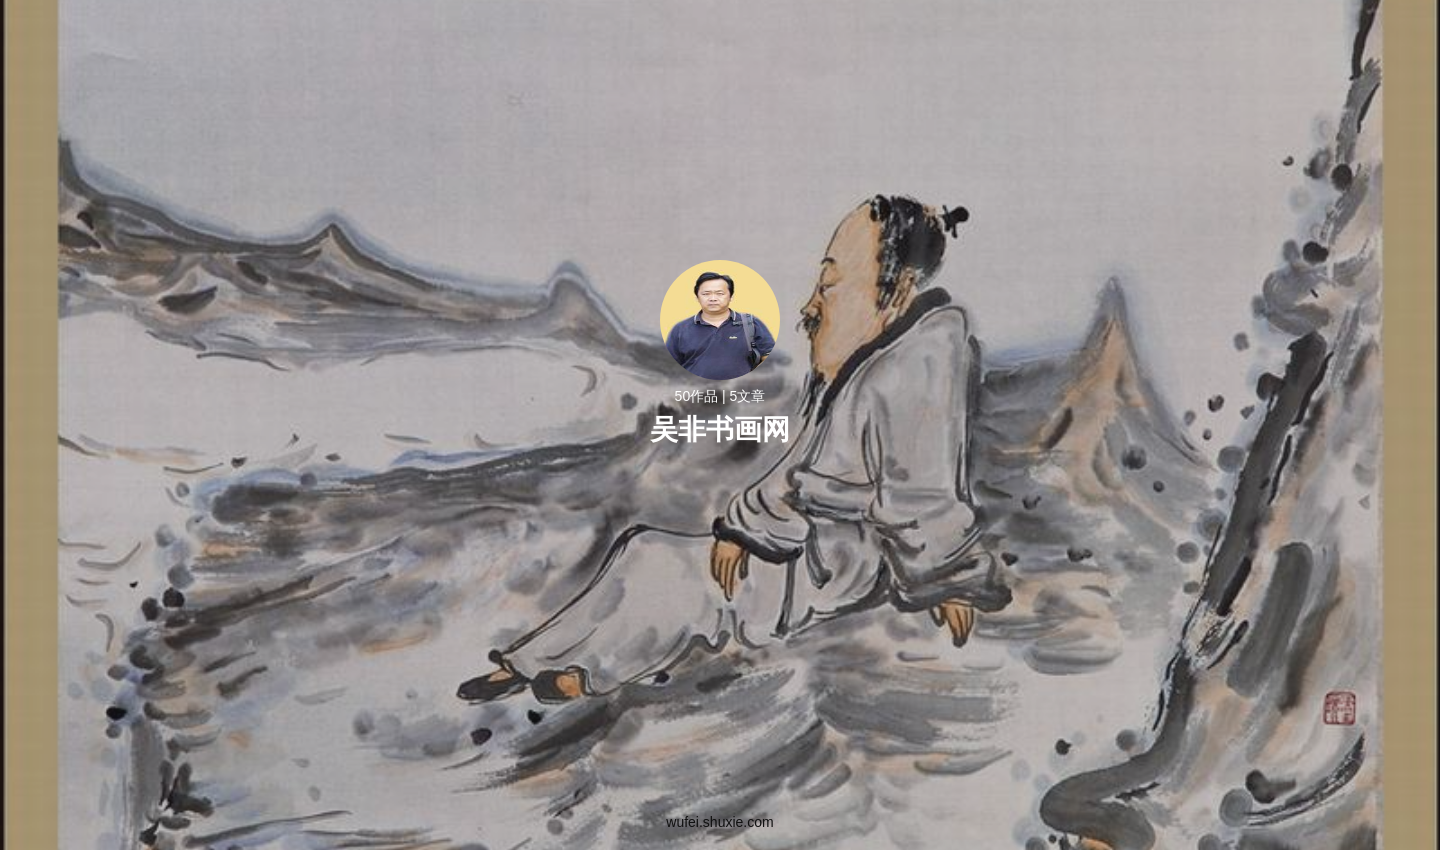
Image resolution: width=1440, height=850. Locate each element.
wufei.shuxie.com (719, 822)
